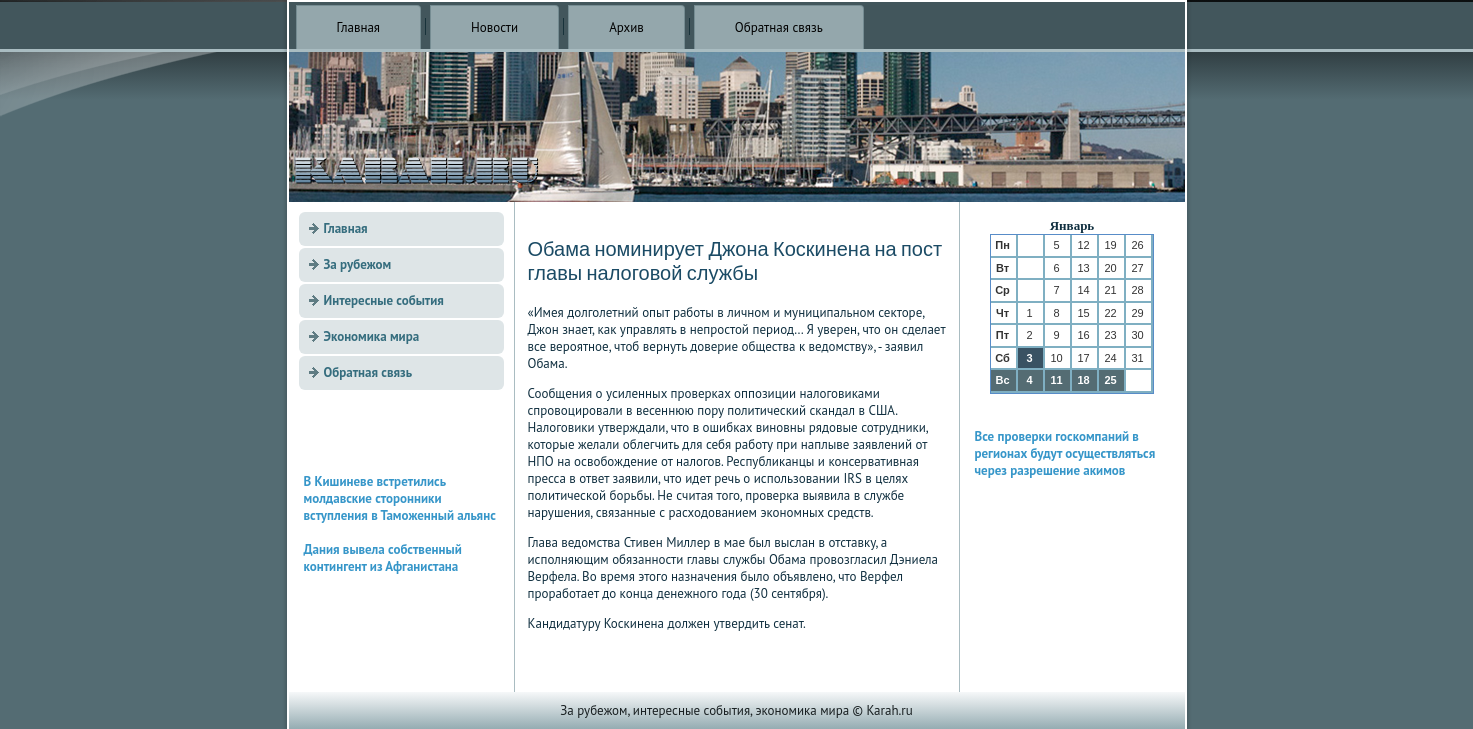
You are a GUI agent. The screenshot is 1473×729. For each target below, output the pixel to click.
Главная (359, 27)
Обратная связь (779, 27)
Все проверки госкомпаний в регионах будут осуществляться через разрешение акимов (1065, 453)
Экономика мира (372, 336)
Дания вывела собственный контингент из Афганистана (383, 558)
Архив (626, 27)
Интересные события (384, 300)
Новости (494, 27)
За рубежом (358, 264)
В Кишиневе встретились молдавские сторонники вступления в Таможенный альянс (400, 498)
